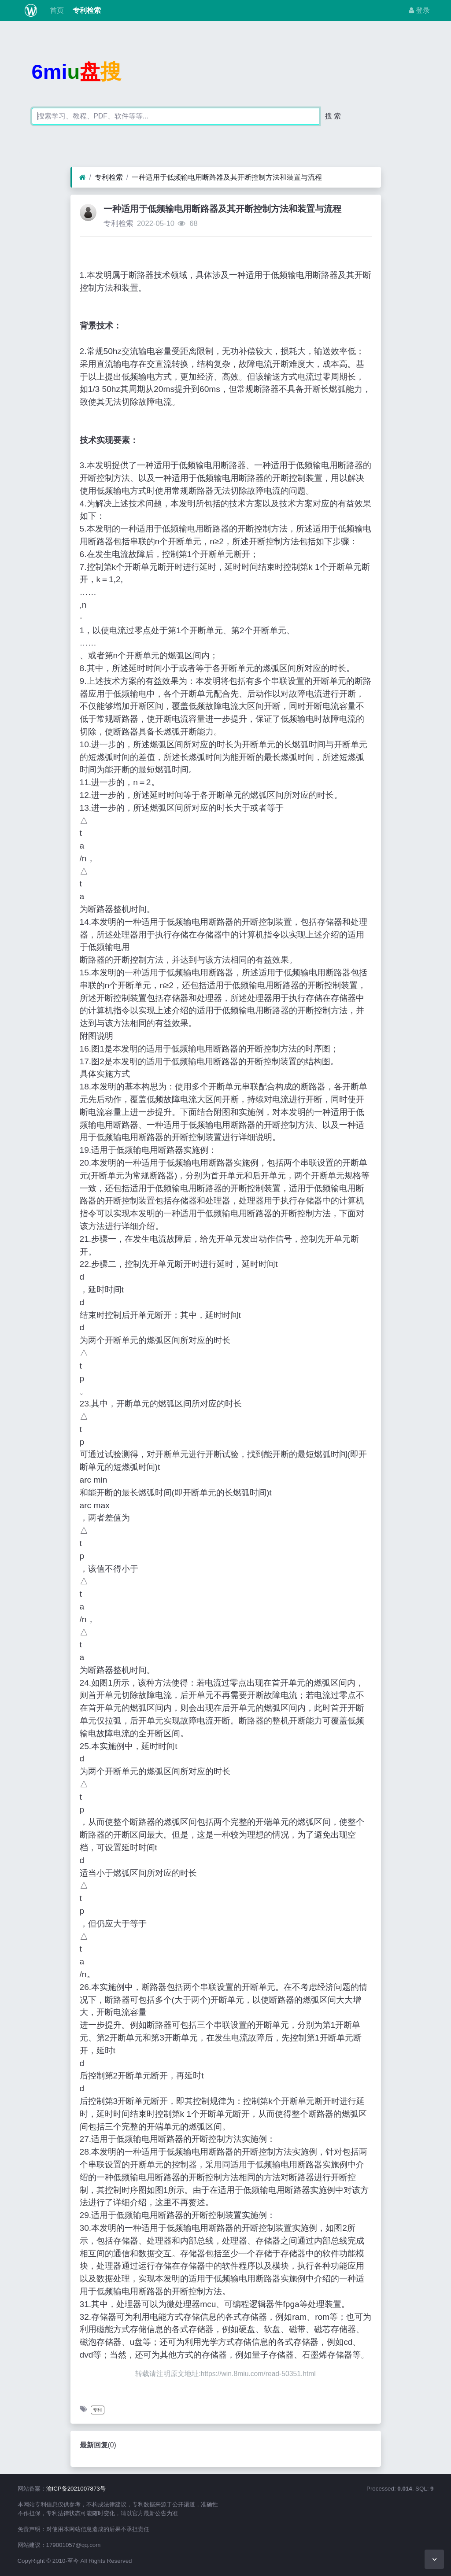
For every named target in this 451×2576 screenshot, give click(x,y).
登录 (419, 10)
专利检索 (86, 10)
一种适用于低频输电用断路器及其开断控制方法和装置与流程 (227, 177)
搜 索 (333, 116)
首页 (55, 10)
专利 (97, 2409)
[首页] (82, 177)
